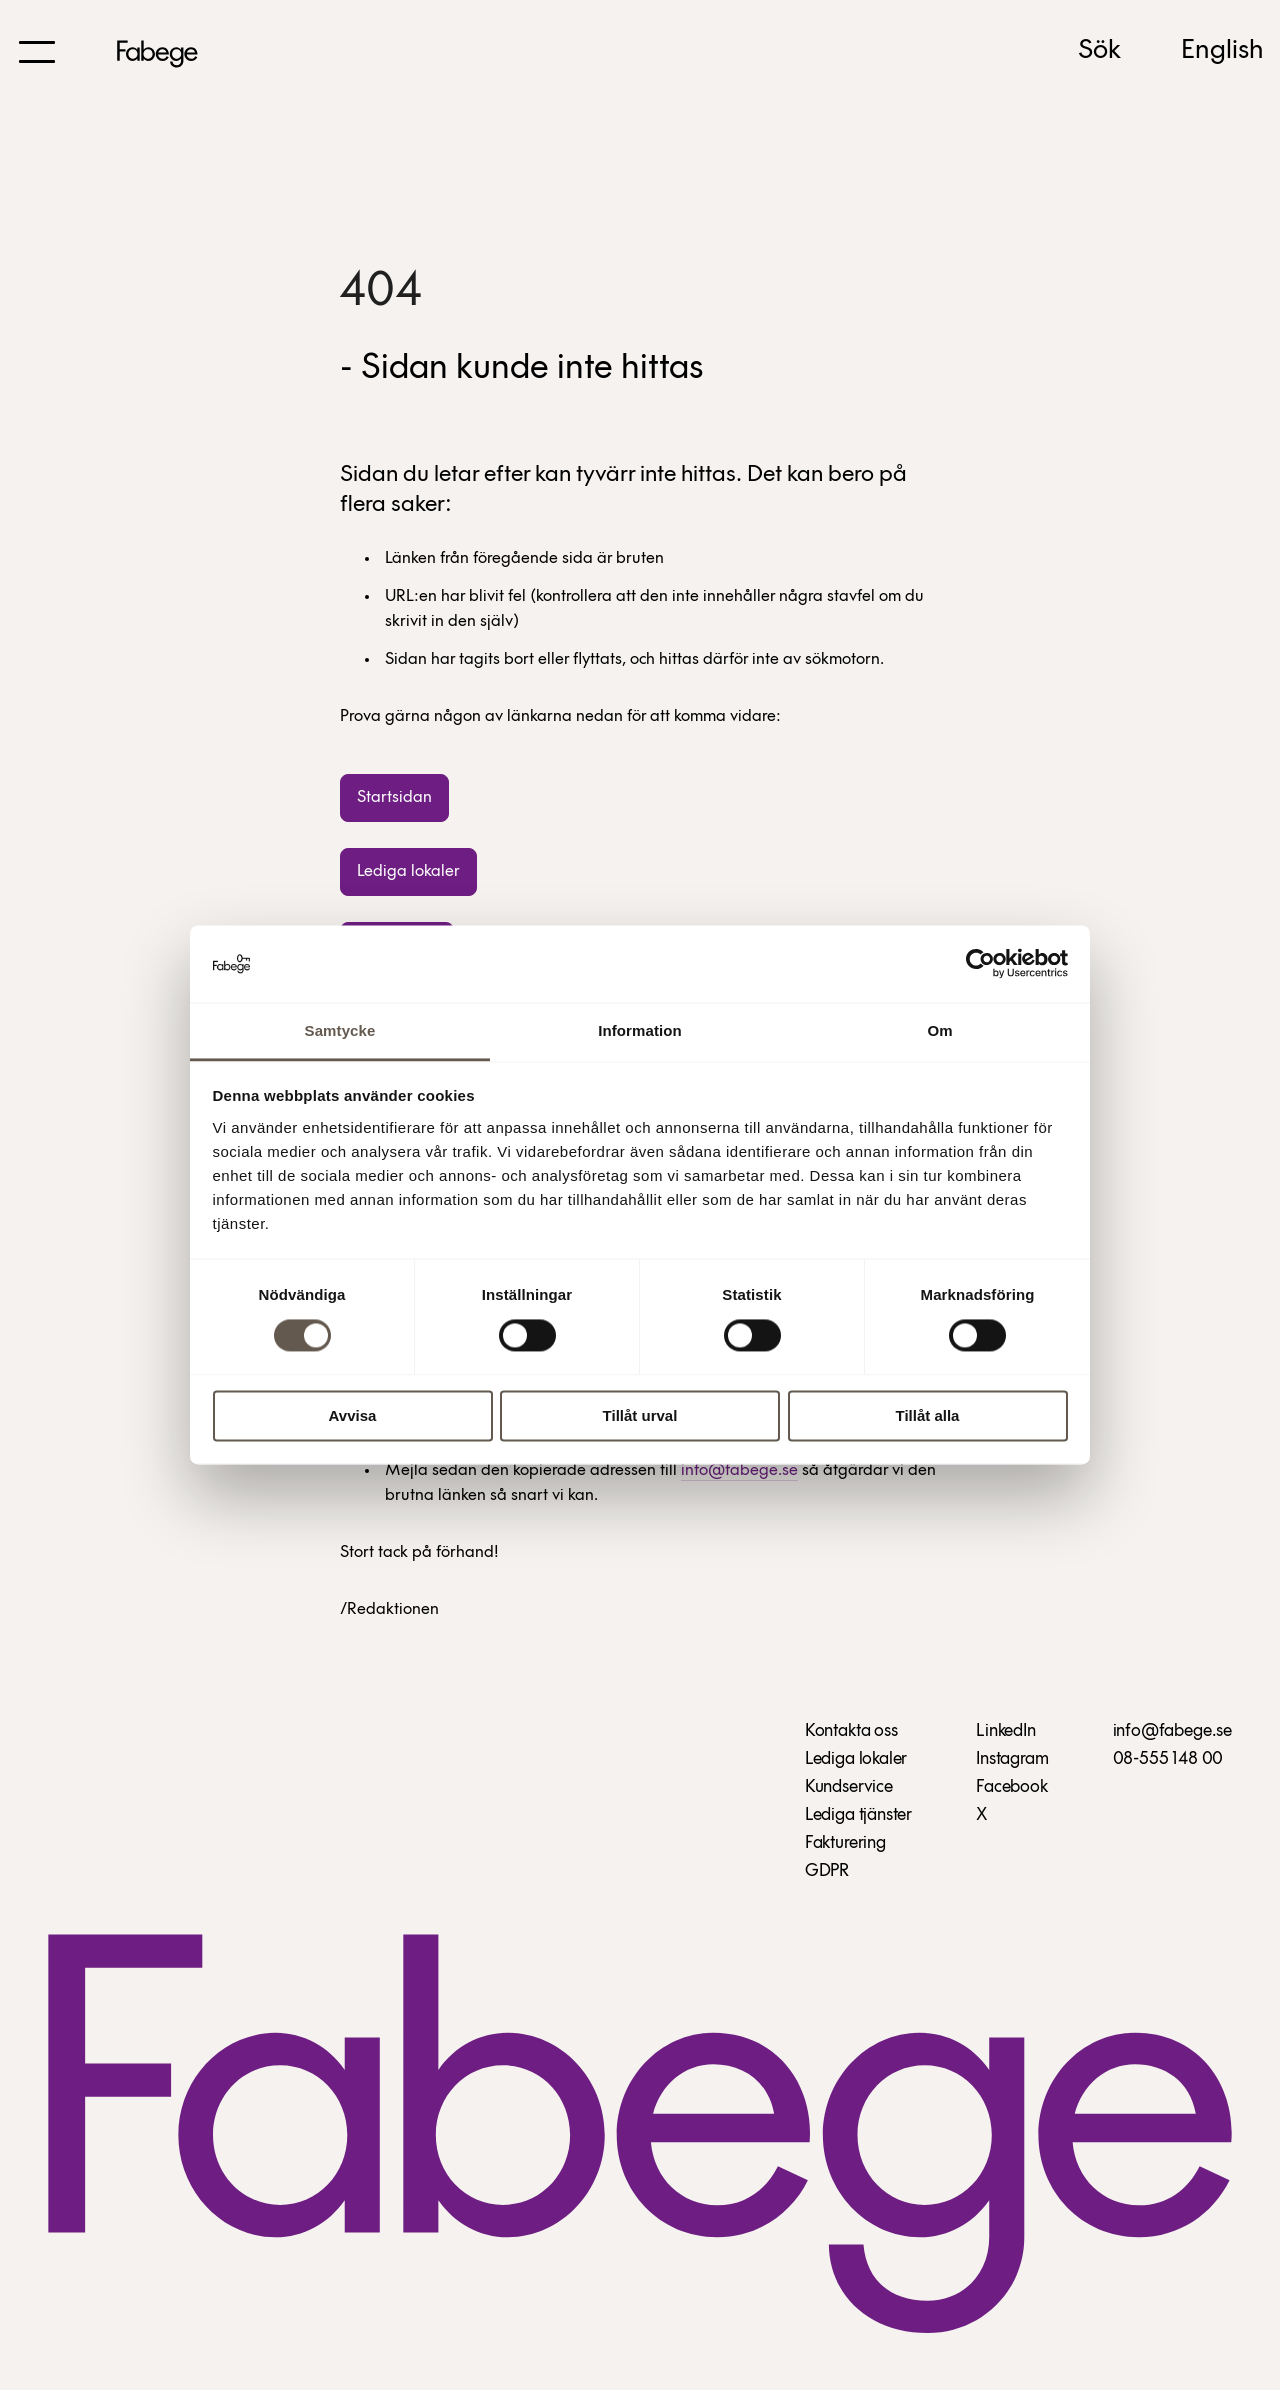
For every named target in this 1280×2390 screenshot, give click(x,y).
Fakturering (845, 1843)
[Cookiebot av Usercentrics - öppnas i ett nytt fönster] (980, 964)
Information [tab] (640, 1030)
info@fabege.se (739, 1470)
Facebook (1012, 1787)
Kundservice (849, 1787)
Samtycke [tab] (340, 1030)
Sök (1099, 51)
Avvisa (353, 1415)
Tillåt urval (640, 1415)
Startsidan (394, 797)
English (1222, 51)
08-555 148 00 (1168, 1759)
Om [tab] (939, 1030)
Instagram (1012, 1759)
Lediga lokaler (408, 871)
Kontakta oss (851, 1731)
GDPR (827, 1871)
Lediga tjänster (858, 1815)
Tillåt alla (928, 1415)
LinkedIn (1006, 1731)
